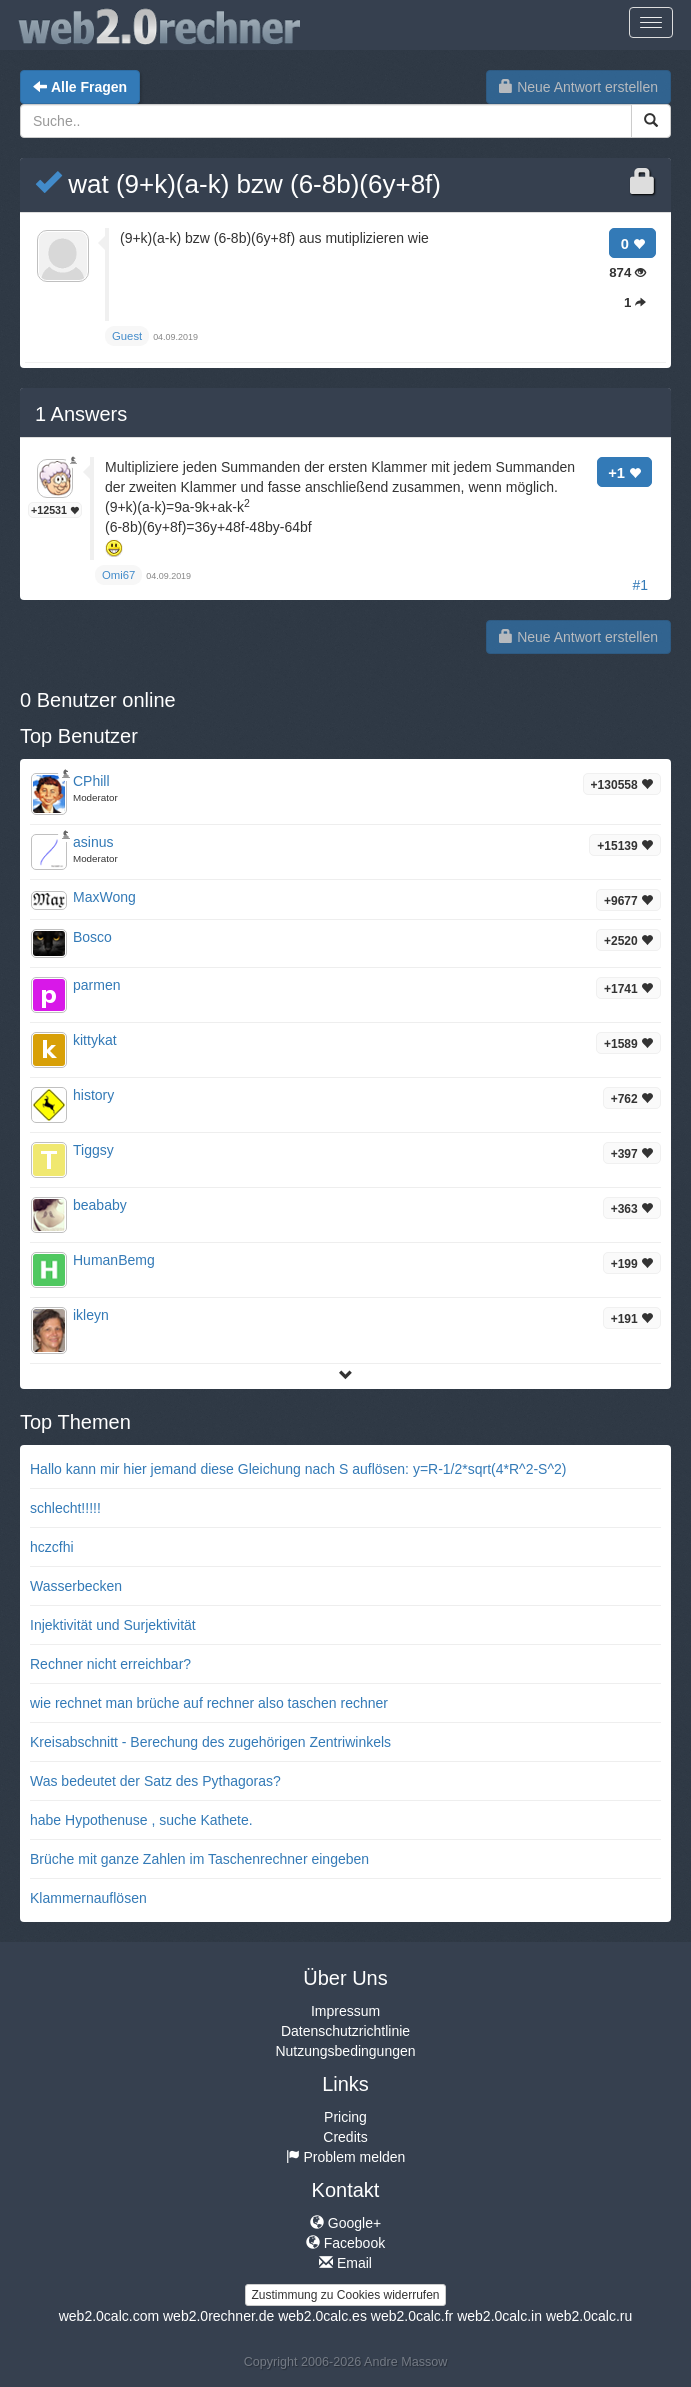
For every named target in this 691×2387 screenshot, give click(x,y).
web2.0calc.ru (589, 2316)
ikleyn (91, 1315)
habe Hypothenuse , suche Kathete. (141, 1820)
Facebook (345, 2243)
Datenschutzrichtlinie (345, 2031)
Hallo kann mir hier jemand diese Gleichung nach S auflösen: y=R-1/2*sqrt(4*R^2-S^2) (298, 1469)
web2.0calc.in (499, 2316)
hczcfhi (52, 1547)
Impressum (345, 2011)
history (93, 1095)
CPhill (91, 781)
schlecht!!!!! (65, 1508)
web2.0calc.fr (412, 2316)
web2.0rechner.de (218, 2316)
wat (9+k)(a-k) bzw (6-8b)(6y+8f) (238, 184)
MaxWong (104, 897)
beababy (100, 1205)
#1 (640, 585)
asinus (93, 842)
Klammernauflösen (88, 1898)
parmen (96, 985)
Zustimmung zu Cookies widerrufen (345, 2295)
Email (345, 2263)
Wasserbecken (76, 1586)
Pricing (345, 2117)
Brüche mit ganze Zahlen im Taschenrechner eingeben (199, 1859)
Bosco (92, 937)
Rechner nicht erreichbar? (110, 1664)
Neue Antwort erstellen (578, 87)
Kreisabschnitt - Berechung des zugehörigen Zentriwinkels (210, 1742)
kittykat (95, 1040)
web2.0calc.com (109, 2316)
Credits (345, 2137)
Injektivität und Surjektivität (113, 1625)
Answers (81, 414)
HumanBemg (114, 1260)
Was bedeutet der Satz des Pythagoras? (155, 1781)
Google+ (345, 2223)
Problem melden (346, 2157)
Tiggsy (93, 1150)
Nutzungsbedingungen (345, 2051)
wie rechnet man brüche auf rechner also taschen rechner (209, 1703)
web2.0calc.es (322, 2316)
